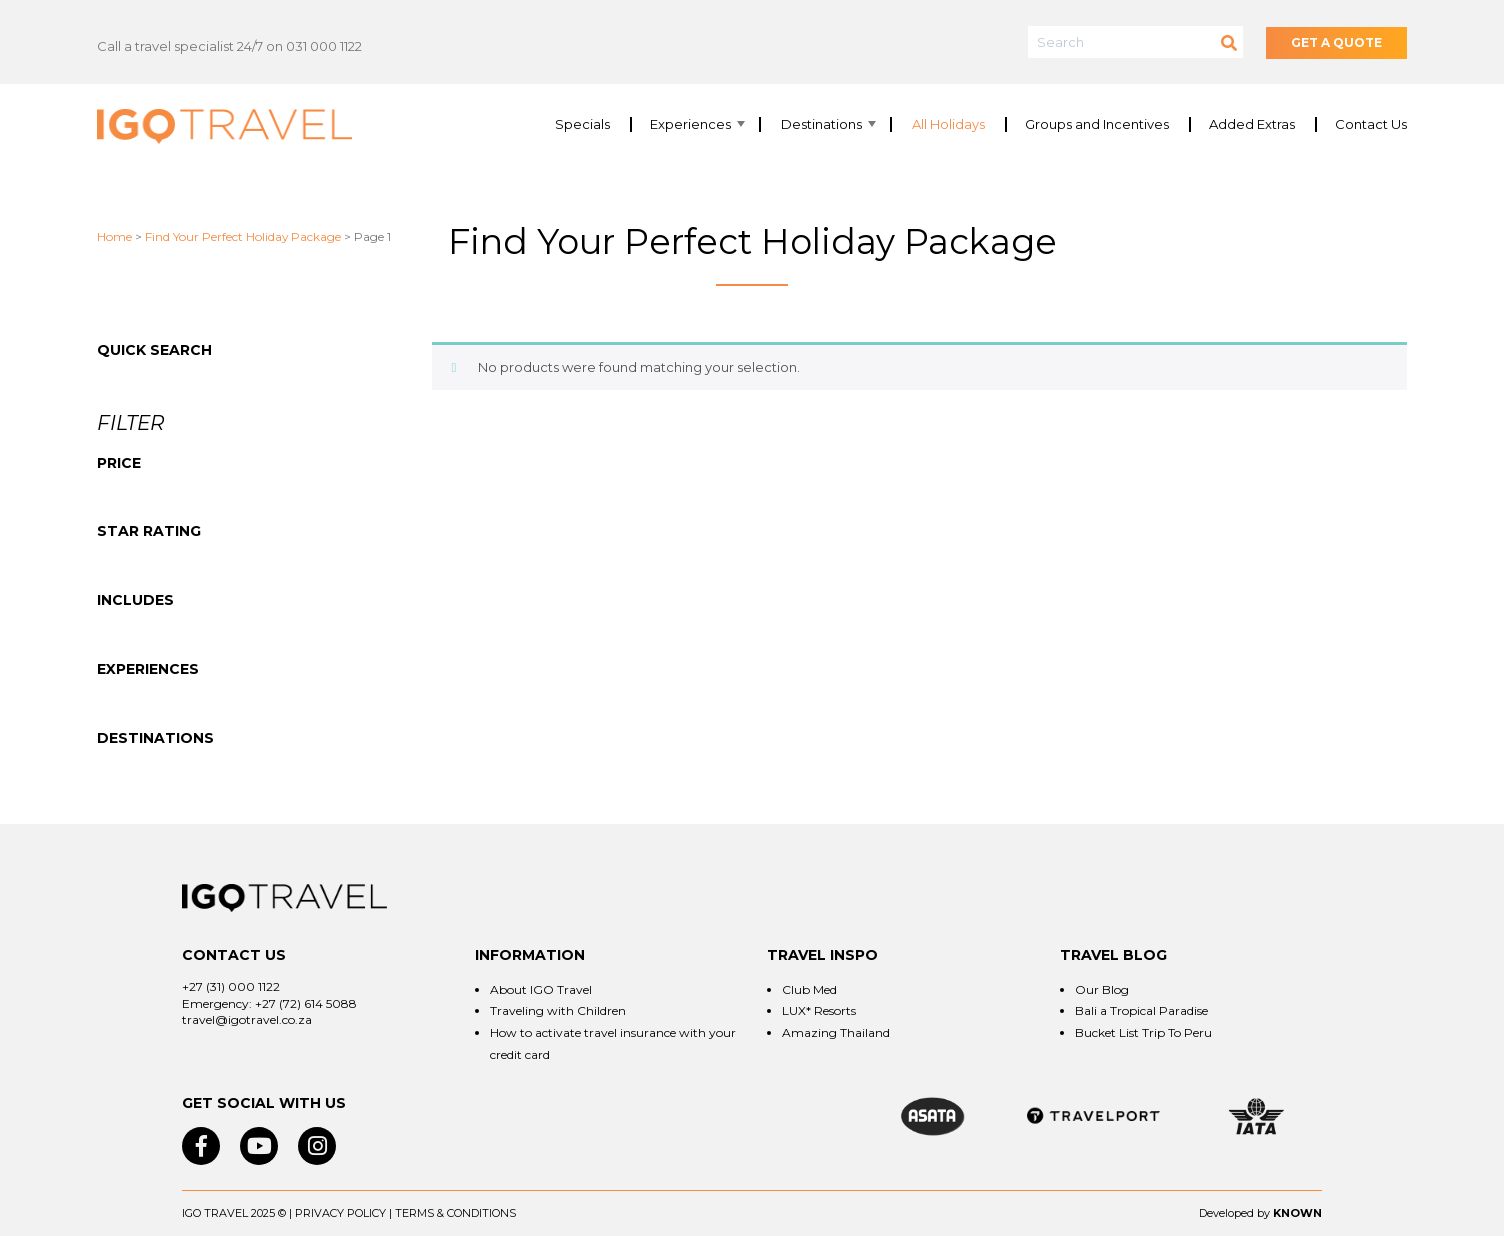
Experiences (690, 124)
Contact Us (1371, 124)
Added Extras (1252, 124)
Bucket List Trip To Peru (1143, 1032)
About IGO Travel (541, 989)
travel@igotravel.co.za (247, 1019)
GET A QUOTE (1336, 42)
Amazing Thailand (836, 1032)
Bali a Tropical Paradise (1141, 1010)
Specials (582, 124)
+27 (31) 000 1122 (231, 986)
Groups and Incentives (1097, 124)
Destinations (821, 124)
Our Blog (1102, 989)
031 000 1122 (324, 46)
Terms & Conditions (455, 1213)
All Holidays (948, 124)
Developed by (1234, 1213)
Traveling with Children (558, 1010)
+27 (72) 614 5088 (306, 1003)
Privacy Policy (340, 1213)
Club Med (809, 989)
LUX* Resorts (819, 1010)
